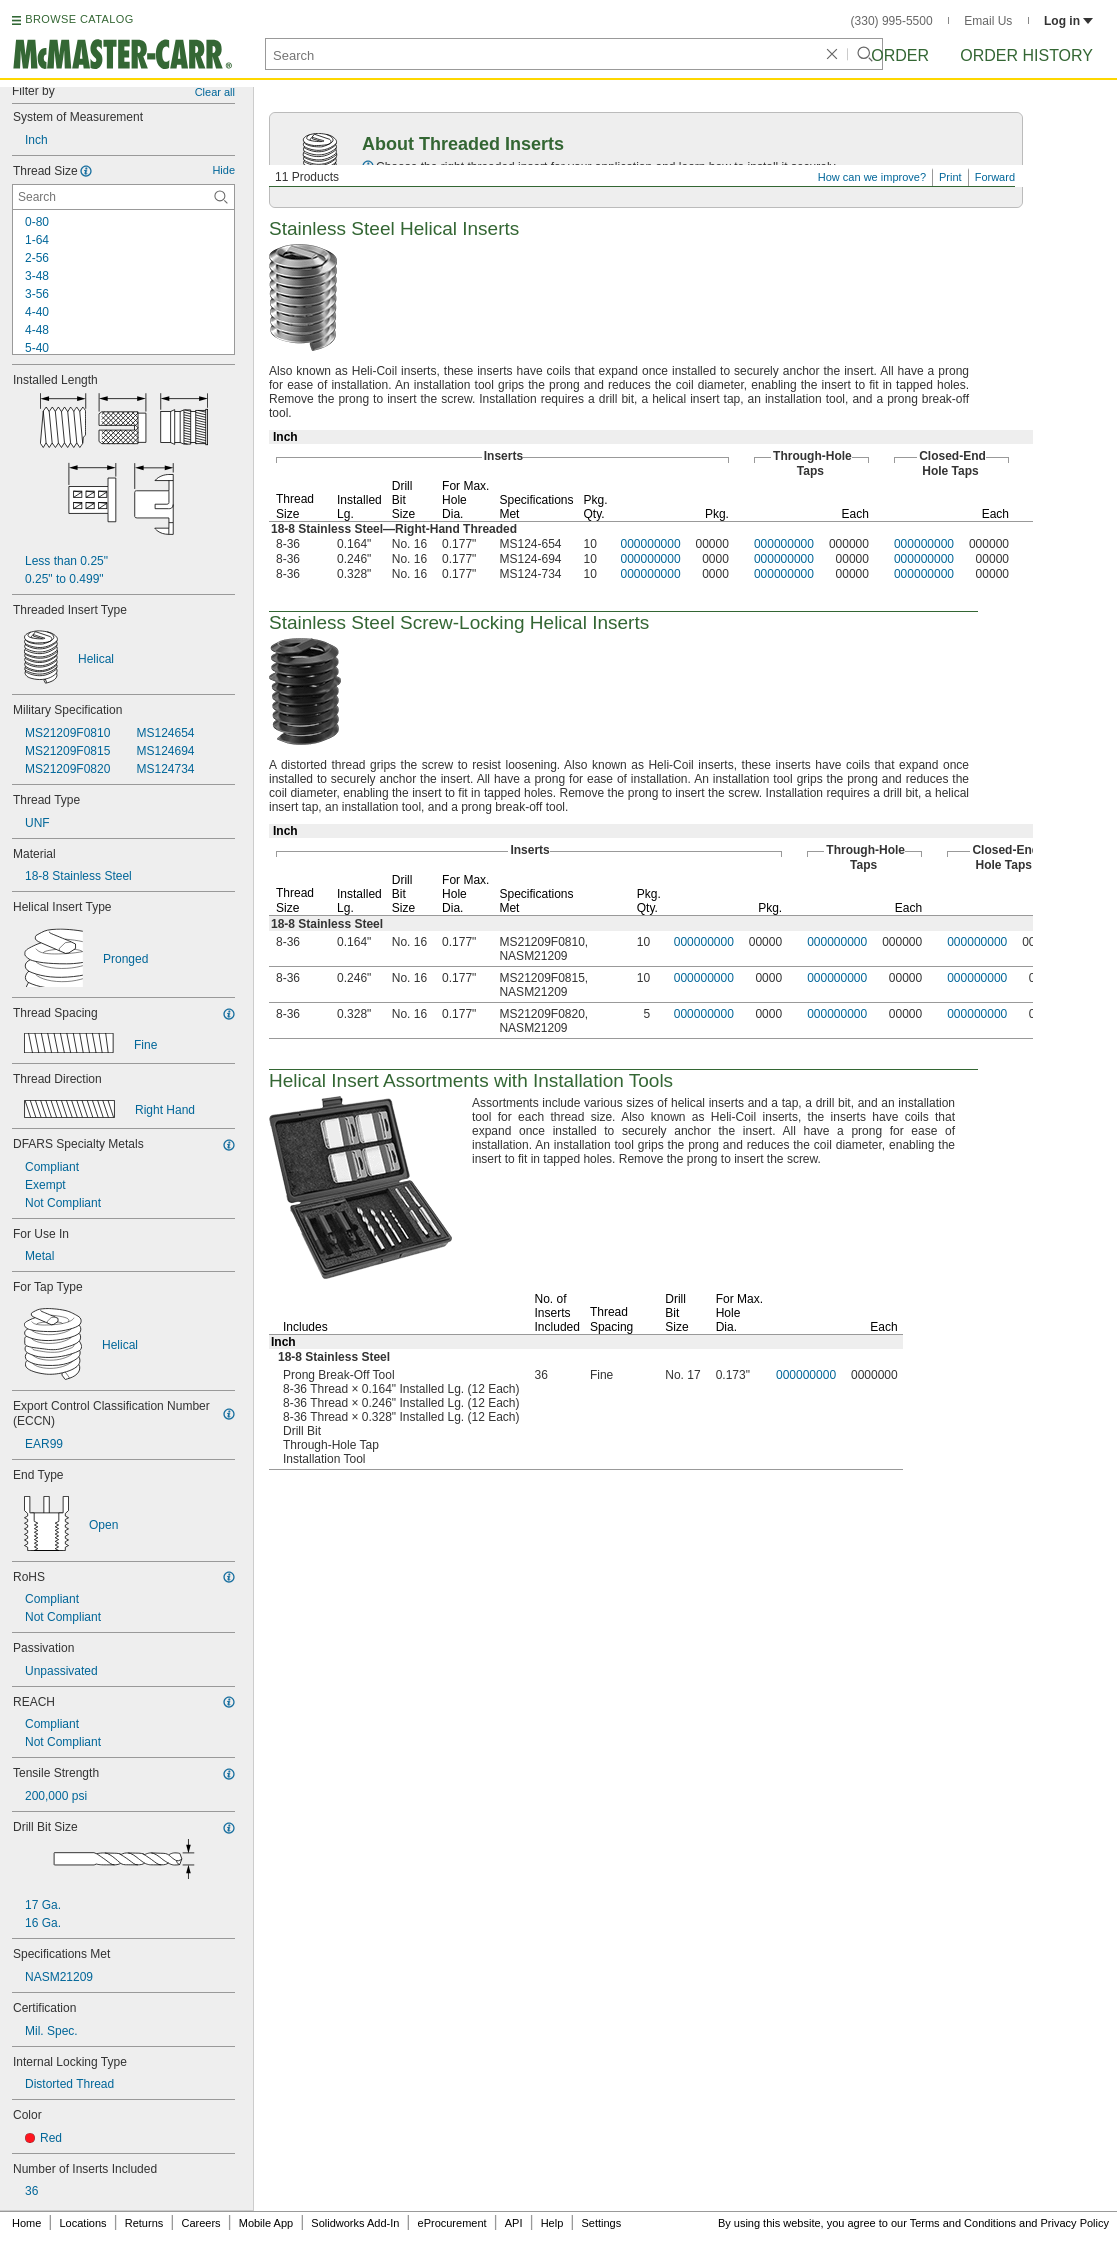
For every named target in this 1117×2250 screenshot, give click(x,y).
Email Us (988, 21)
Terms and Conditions (963, 2223)
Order (900, 55)
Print (950, 177)
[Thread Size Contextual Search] (123, 197)
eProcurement (452, 2223)
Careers (200, 2223)
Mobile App (266, 2223)
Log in (1068, 21)
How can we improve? (872, 177)
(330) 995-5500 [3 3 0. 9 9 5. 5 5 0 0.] (892, 21)
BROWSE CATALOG (79, 19)
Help (552, 2223)
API (514, 2223)
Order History (1026, 55)
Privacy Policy (1075, 2223)
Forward (995, 177)
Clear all (215, 92)
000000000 (651, 544)
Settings (601, 2223)
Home (26, 2223)
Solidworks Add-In (355, 2223)
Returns (144, 2223)
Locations (83, 2223)
